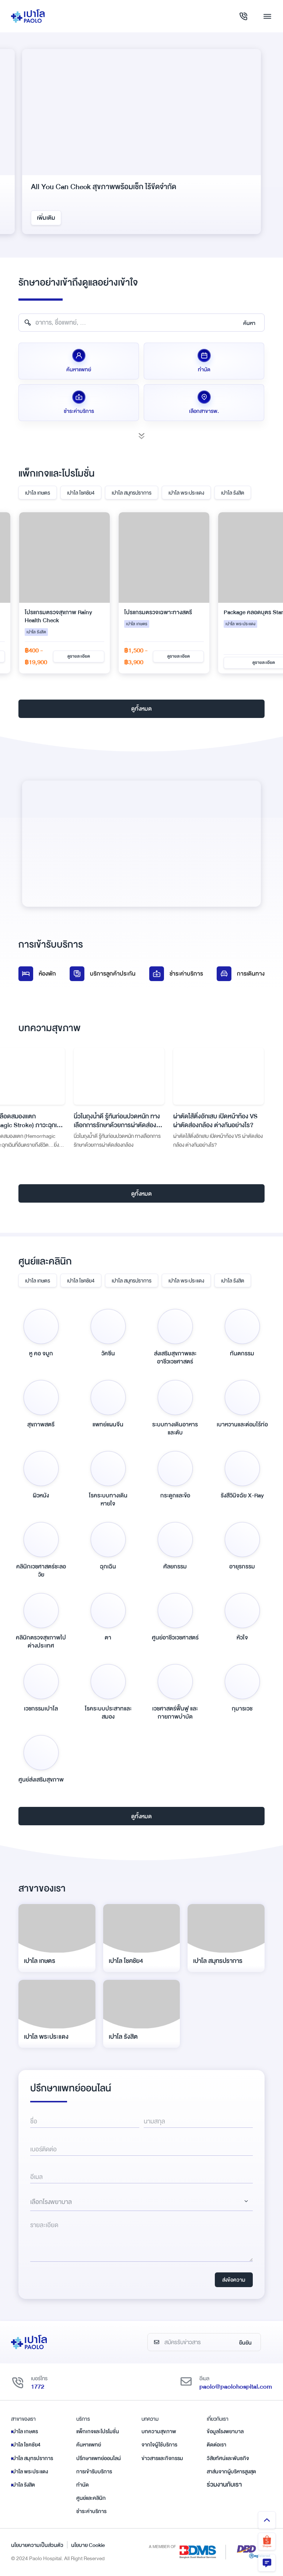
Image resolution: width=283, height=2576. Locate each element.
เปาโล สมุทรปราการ (131, 492)
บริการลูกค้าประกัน (103, 973)
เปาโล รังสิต (232, 492)
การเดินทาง (241, 973)
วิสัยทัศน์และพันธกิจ (228, 2458)
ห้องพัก (37, 973)
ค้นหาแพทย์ (88, 2444)
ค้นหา (249, 323)
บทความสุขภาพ (159, 2431)
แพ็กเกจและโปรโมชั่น (97, 2431)
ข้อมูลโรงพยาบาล (225, 2431)
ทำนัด (82, 2484)
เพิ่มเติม (46, 218)
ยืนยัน (245, 2342)
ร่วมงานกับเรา (224, 2484)
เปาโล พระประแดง (186, 492)
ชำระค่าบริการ (176, 973)
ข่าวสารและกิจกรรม (162, 2458)
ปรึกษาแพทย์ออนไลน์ (98, 2458)
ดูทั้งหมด (141, 709)
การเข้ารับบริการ (94, 2471)
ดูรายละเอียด (78, 656)
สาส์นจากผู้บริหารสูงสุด (231, 2471)
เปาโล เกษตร (37, 492)
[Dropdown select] (141, 2202)
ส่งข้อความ (233, 2279)
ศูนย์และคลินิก (91, 2498)
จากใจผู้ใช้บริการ (159, 2444)
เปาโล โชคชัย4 (81, 492)
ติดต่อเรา (216, 2444)
